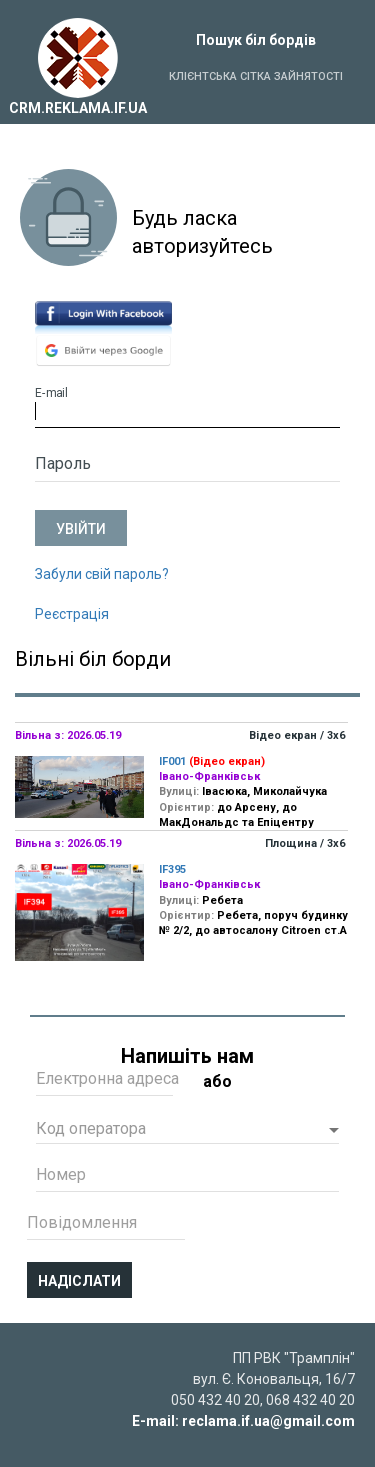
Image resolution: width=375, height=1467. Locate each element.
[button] (187, 1131)
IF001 (172, 761)
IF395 (172, 869)
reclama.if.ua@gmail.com (268, 1421)
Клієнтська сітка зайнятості (256, 76)
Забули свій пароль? (102, 574)
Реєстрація (72, 614)
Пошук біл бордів (256, 40)
